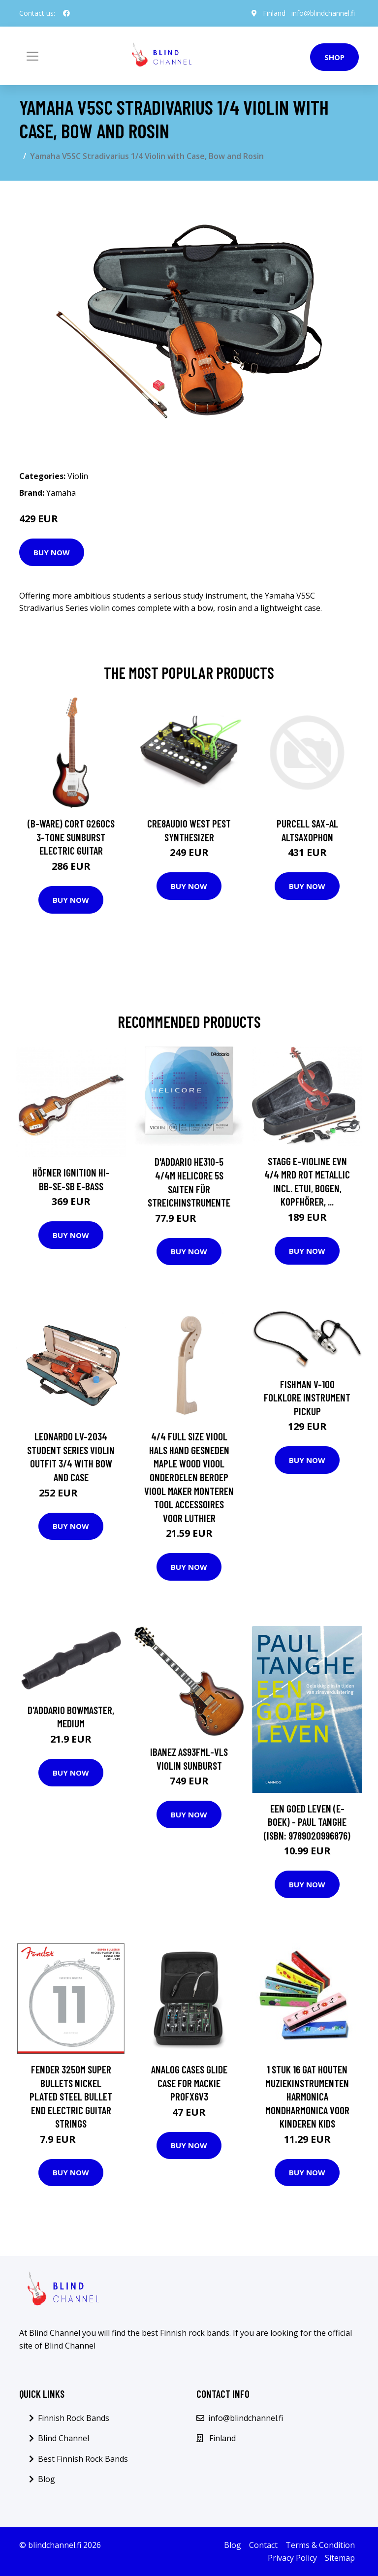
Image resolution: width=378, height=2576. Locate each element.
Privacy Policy (292, 2557)
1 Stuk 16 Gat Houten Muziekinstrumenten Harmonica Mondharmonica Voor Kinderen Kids (307, 2096)
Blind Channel (63, 2438)
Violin (77, 476)
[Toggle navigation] (32, 56)
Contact (263, 2545)
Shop (334, 57)
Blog (46, 2479)
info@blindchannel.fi (323, 13)
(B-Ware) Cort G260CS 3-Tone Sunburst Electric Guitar (71, 837)
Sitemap (340, 2557)
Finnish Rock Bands (73, 2418)
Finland (274, 13)
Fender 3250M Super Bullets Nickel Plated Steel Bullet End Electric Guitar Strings (71, 2096)
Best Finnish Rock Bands (83, 2458)
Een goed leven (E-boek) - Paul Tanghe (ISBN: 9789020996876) (307, 1822)
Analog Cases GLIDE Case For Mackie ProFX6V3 (189, 2082)
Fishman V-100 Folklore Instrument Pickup (307, 1397)
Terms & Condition (320, 2545)
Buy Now (51, 552)
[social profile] (66, 13)
